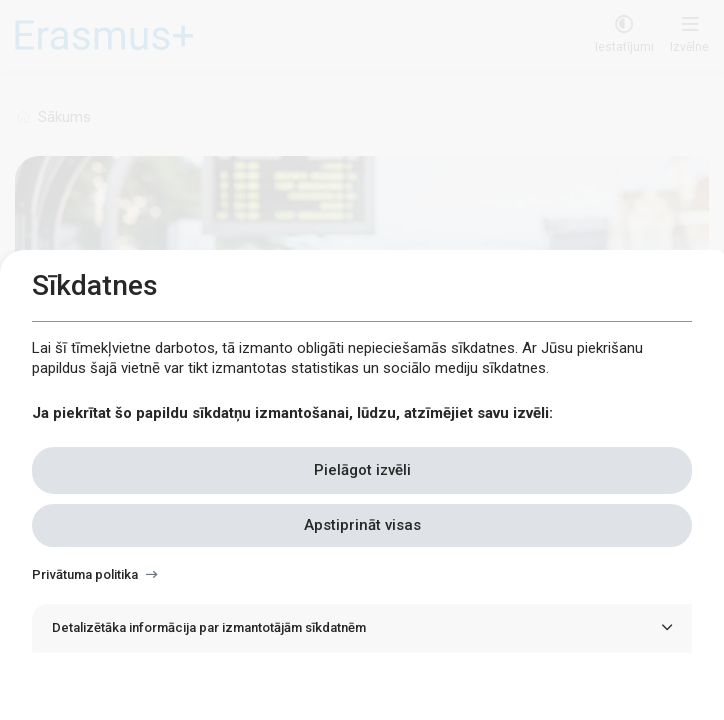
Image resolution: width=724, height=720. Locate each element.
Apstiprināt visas (362, 525)
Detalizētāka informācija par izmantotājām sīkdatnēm (209, 627)
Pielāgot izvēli (362, 470)
